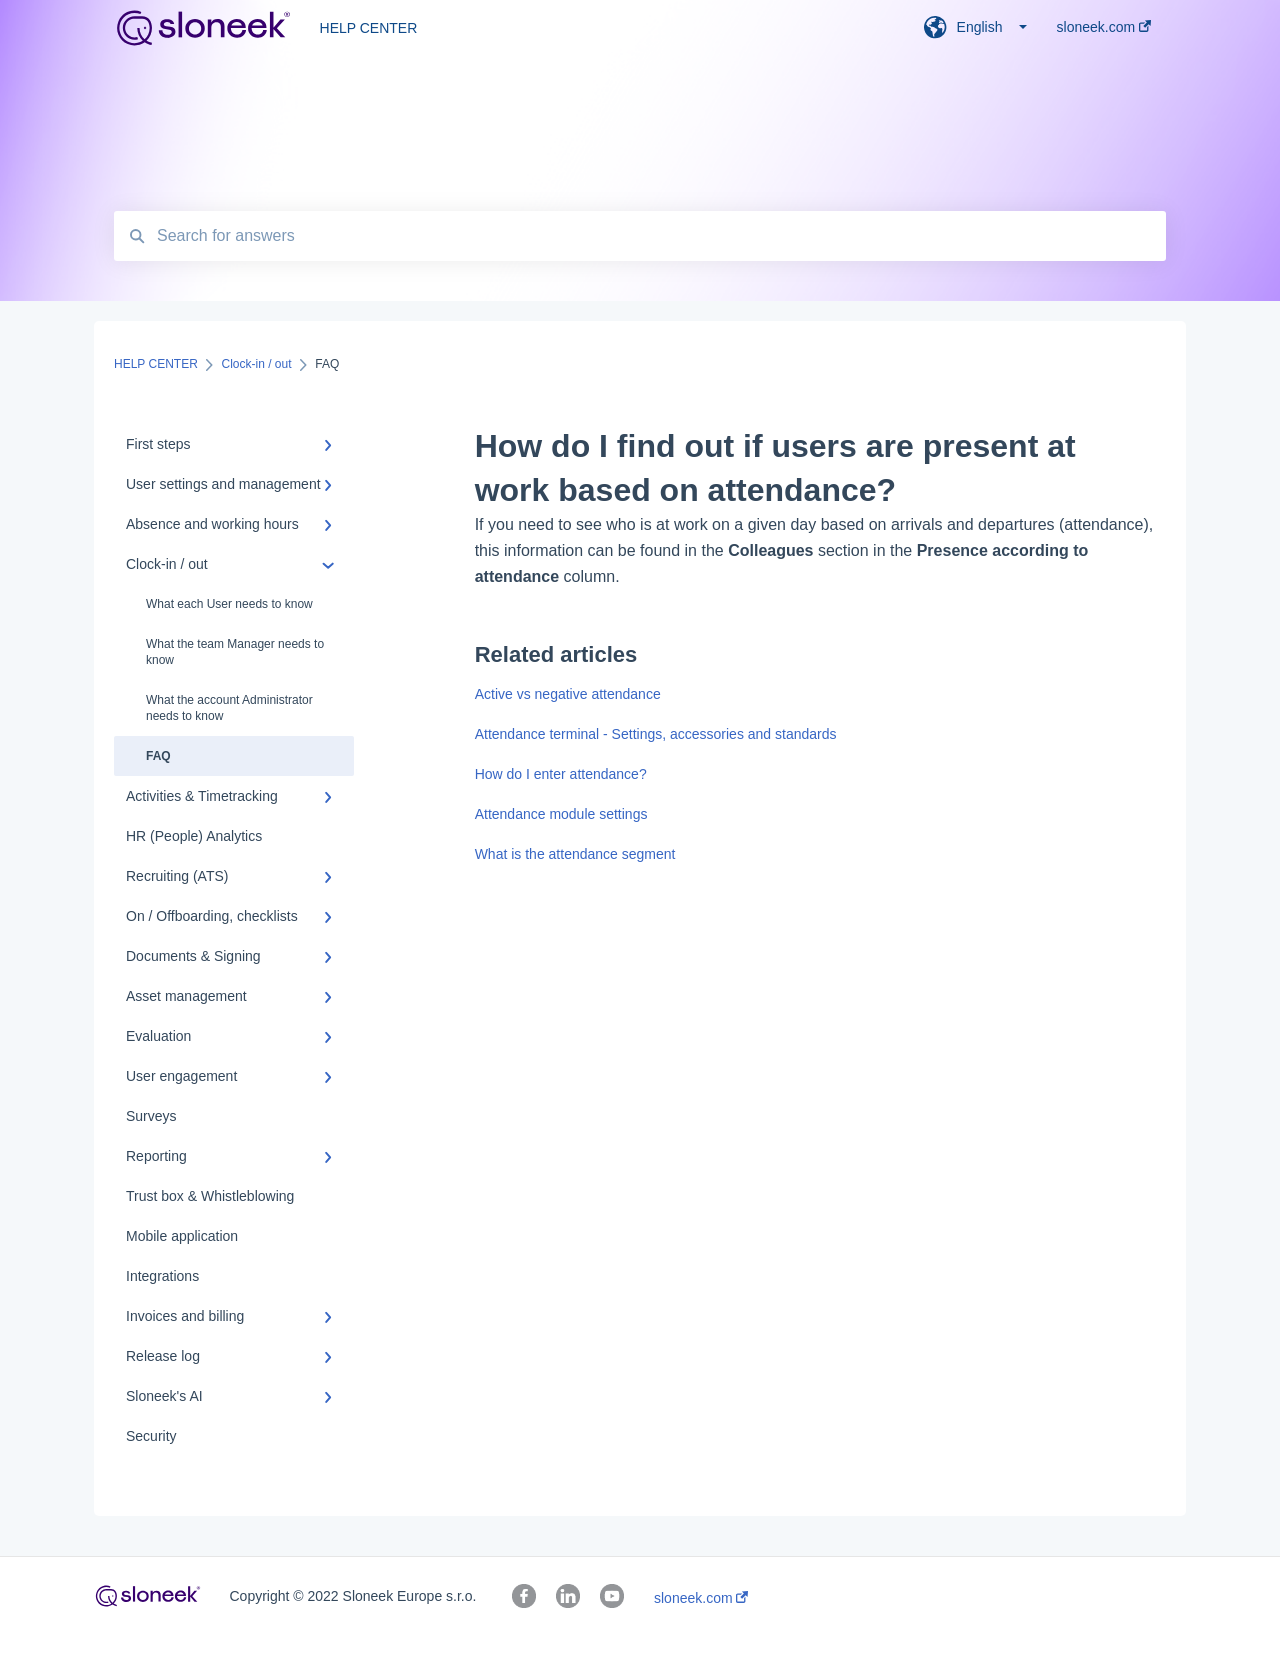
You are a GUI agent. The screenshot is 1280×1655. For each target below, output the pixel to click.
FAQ (158, 756)
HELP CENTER (369, 28)
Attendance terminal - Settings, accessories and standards (656, 734)
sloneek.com (701, 1598)
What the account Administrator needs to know (229, 708)
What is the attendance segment (575, 854)
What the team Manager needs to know (235, 652)
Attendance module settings (561, 814)
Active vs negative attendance (568, 694)
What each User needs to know (229, 604)
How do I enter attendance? (561, 774)
